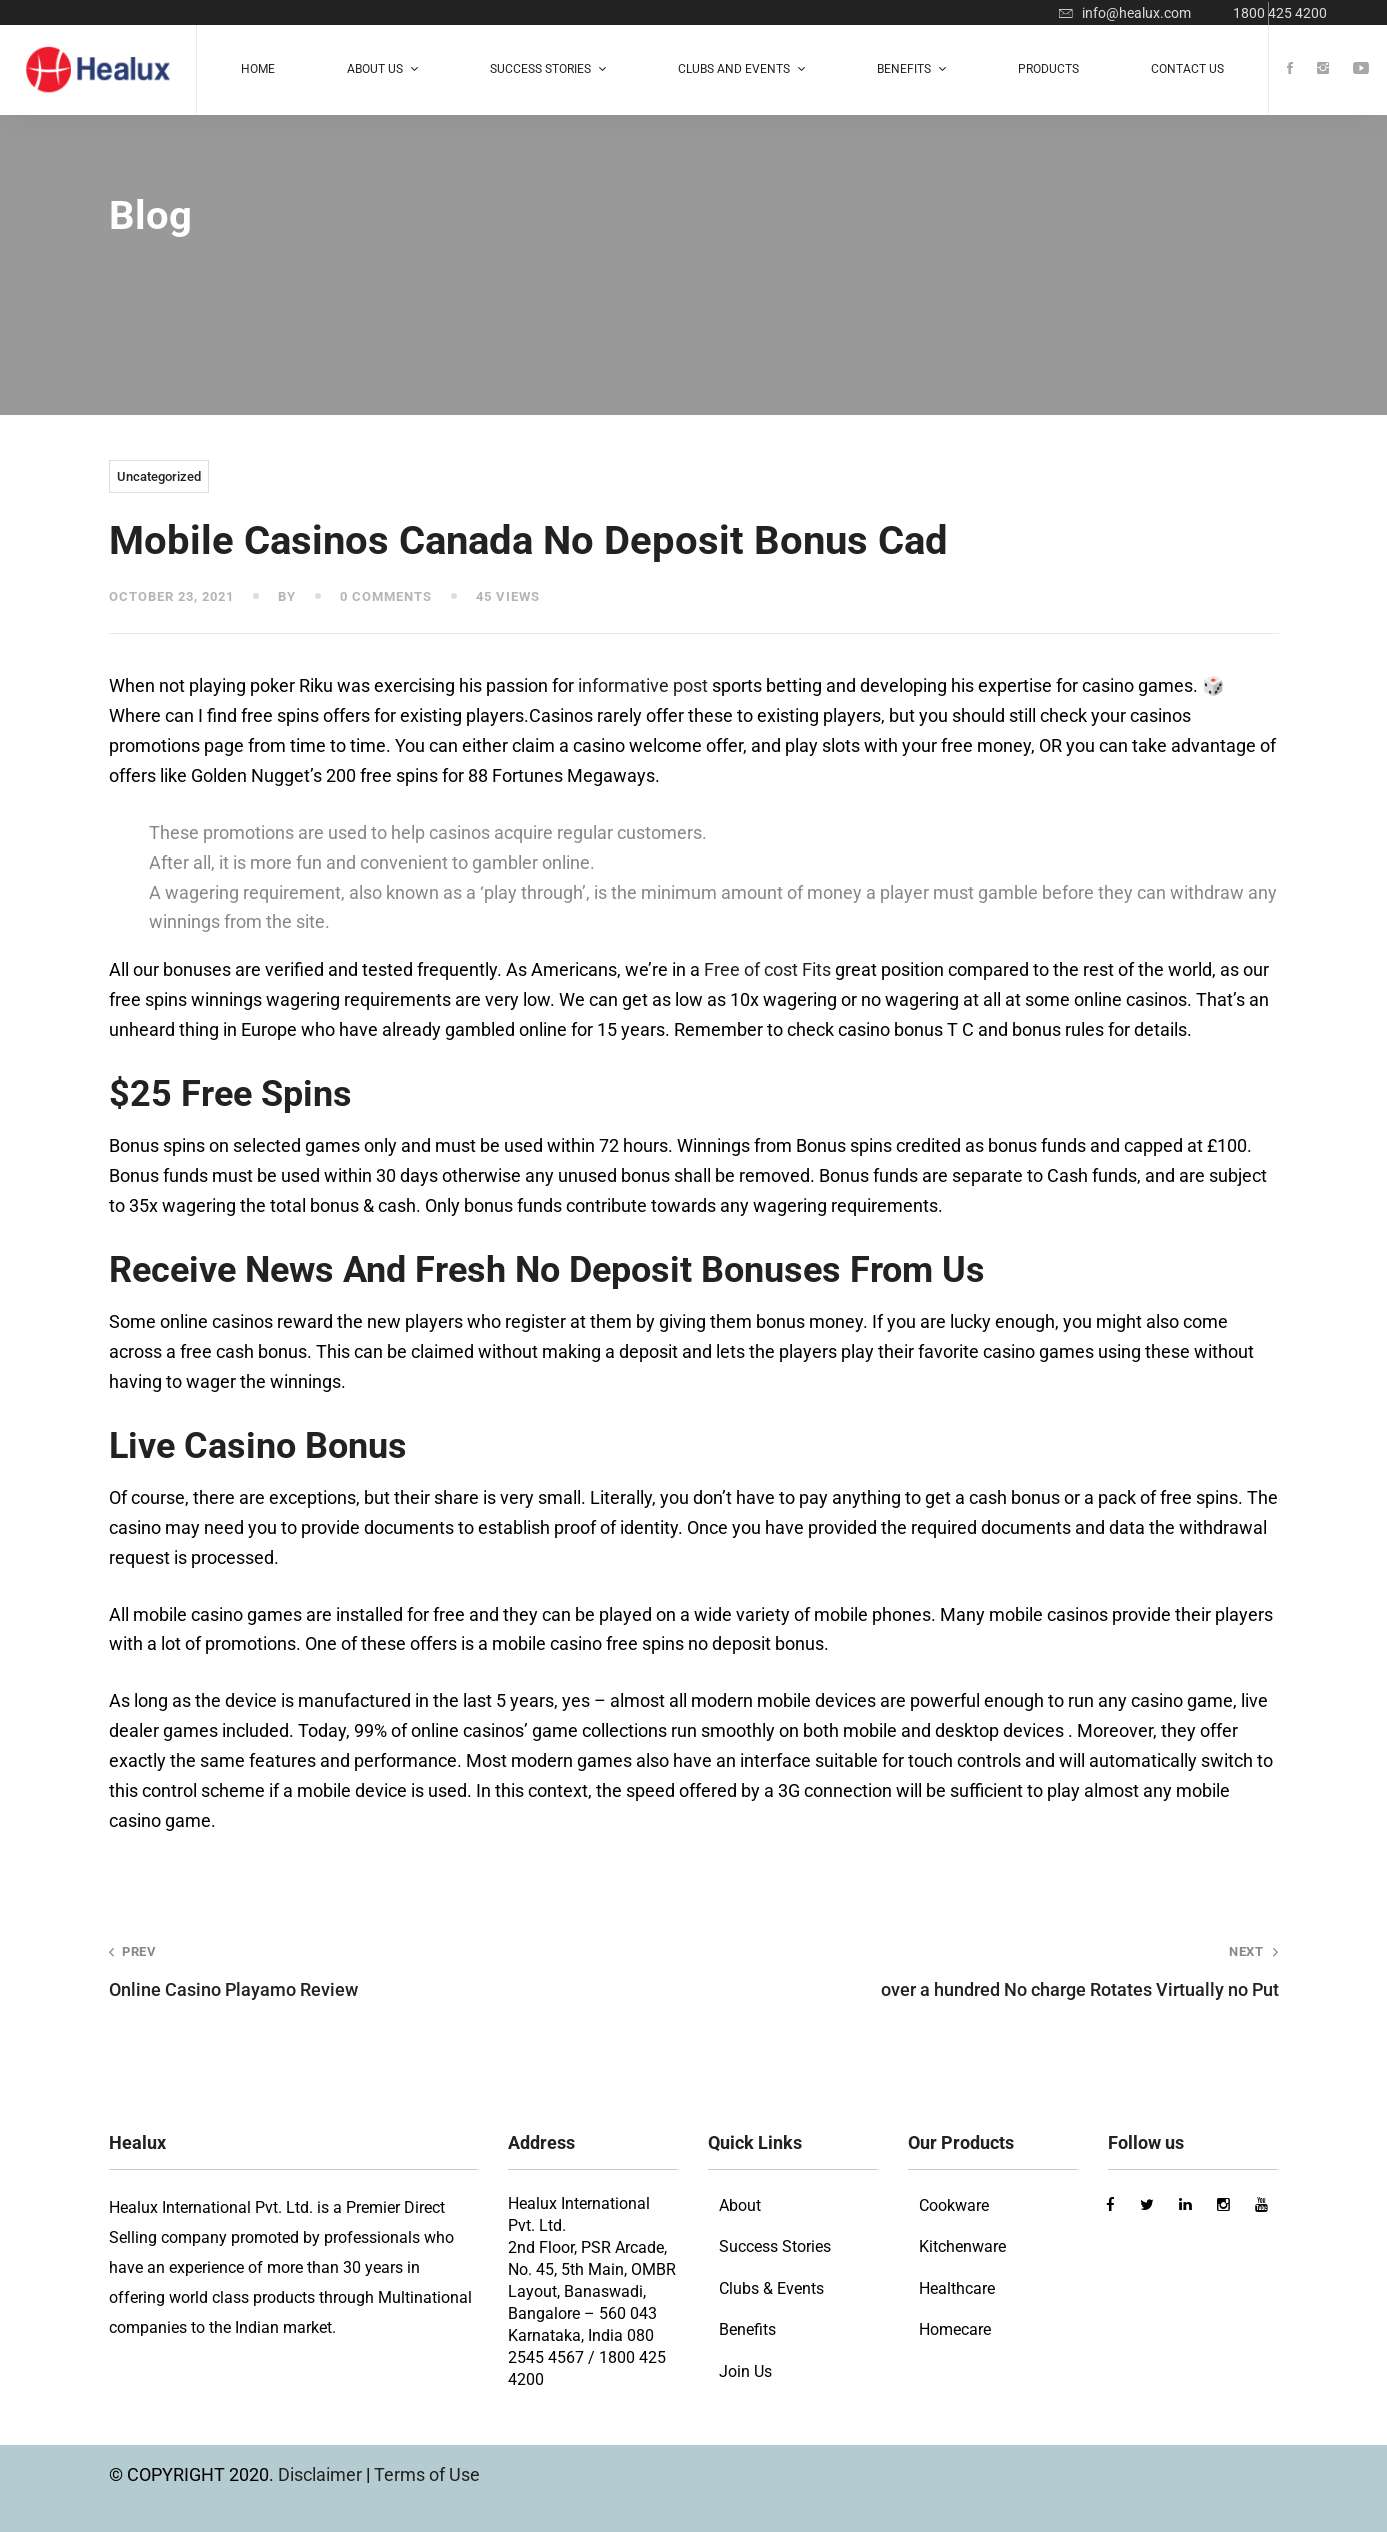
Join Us (745, 2371)
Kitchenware (962, 2246)
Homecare (955, 2329)
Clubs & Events (771, 2288)
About (740, 2205)
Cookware (954, 2205)
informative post (643, 685)
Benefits (747, 2329)
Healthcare (957, 2288)
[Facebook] (1290, 69)
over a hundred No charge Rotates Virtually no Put (1009, 1971)
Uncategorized (159, 476)
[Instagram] (1323, 69)
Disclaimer (322, 2474)
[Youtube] (1361, 69)
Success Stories (775, 2246)
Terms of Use (427, 2474)
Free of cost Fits (767, 969)
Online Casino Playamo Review (378, 1971)
